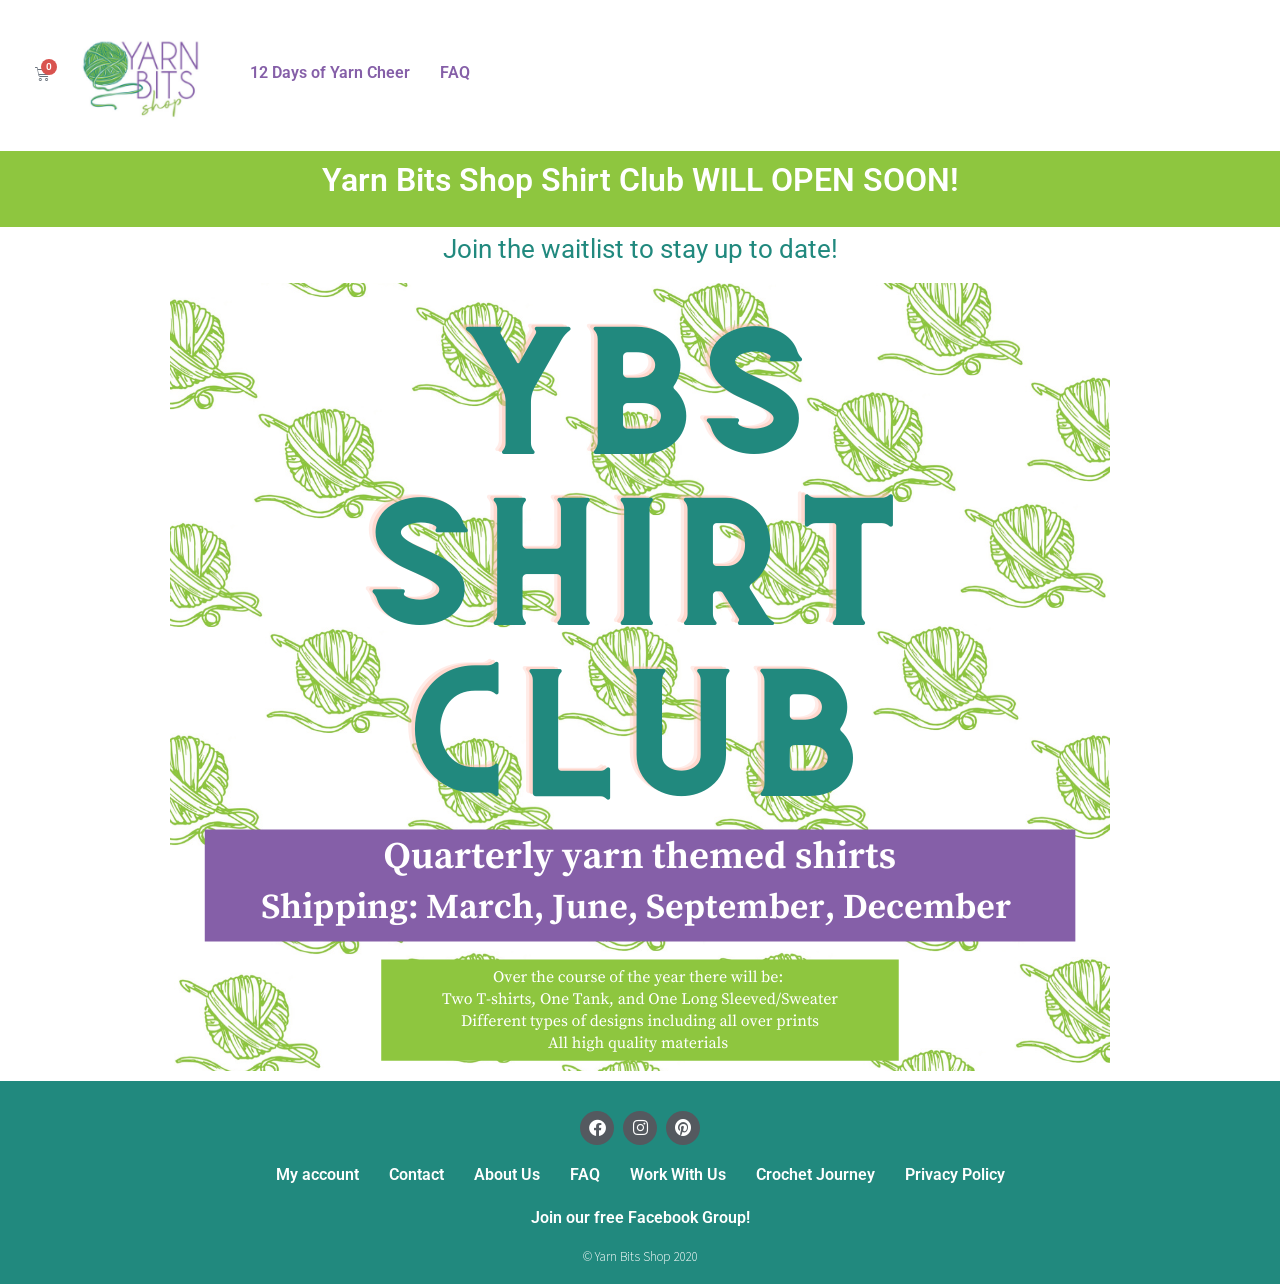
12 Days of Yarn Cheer (330, 72)
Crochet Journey (815, 1174)
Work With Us (678, 1174)
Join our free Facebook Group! (640, 1217)
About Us (507, 1174)
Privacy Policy (955, 1174)
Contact (416, 1174)
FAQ (455, 72)
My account (317, 1174)
